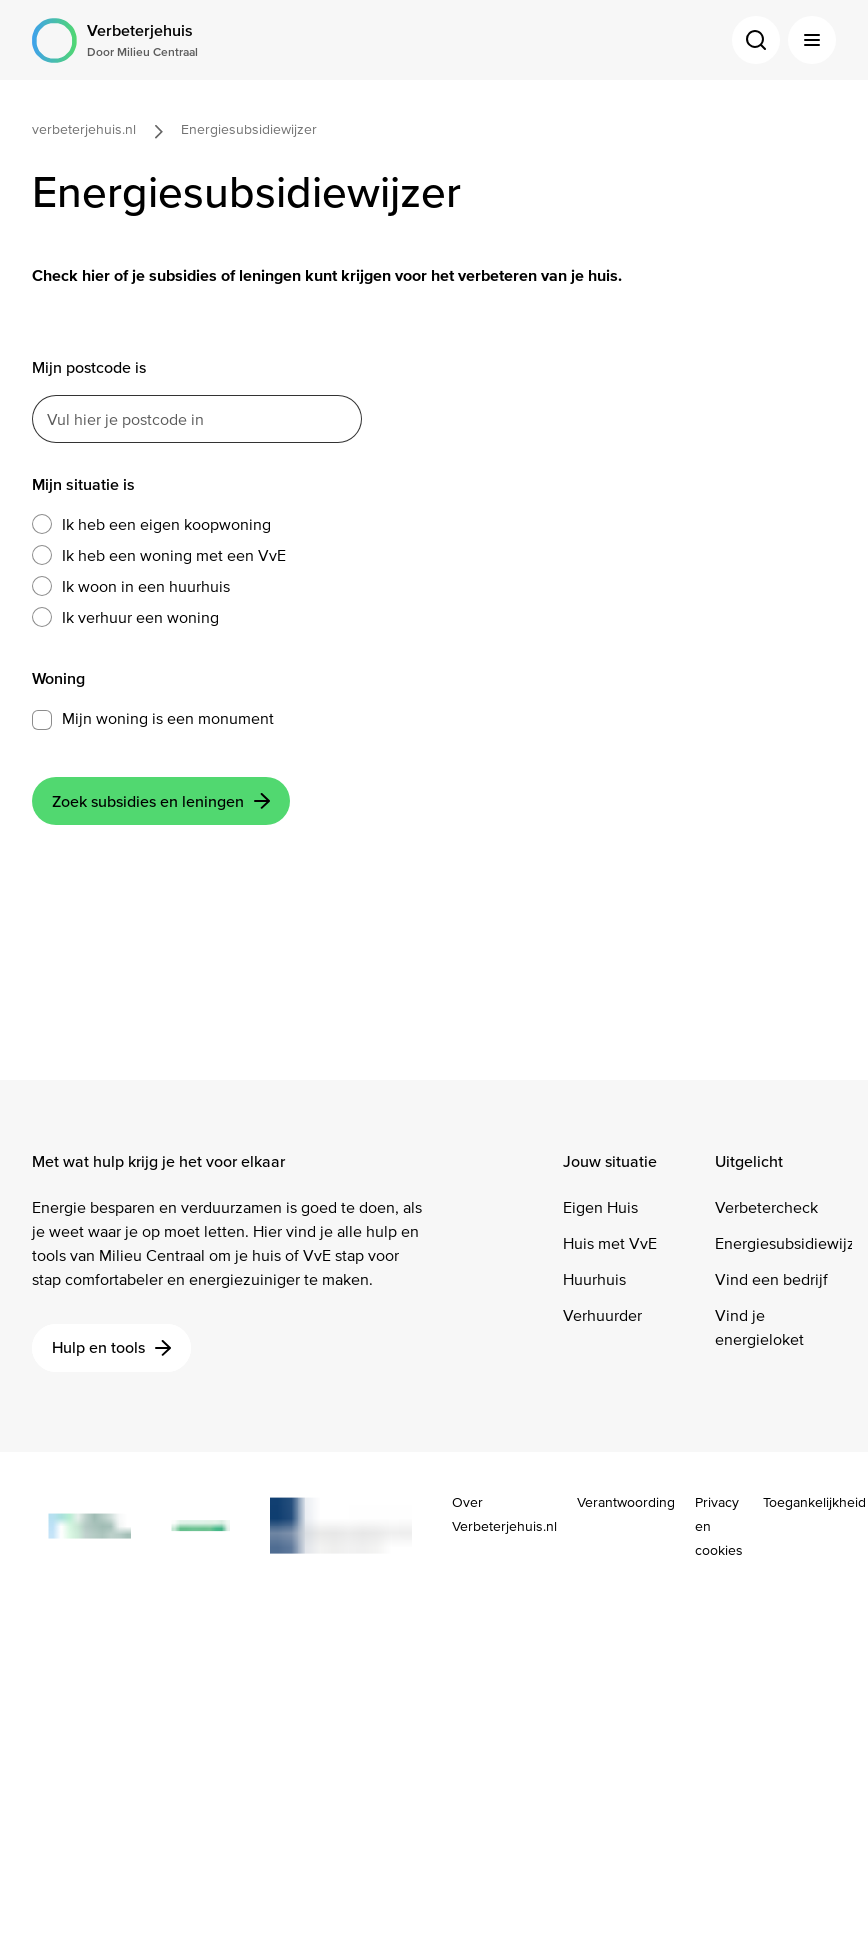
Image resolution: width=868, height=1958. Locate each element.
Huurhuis (594, 1279)
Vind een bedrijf (771, 1279)
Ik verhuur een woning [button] (125, 618)
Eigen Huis (600, 1207)
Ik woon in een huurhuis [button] (131, 587)
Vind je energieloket (759, 1327)
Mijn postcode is (89, 367)
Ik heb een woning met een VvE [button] (159, 556)
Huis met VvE (610, 1243)
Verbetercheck (766, 1207)
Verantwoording (626, 1503)
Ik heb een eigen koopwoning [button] (151, 525)
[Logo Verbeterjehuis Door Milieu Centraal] (115, 40)
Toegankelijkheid (814, 1503)
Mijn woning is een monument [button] (168, 718)
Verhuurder (602, 1315)
